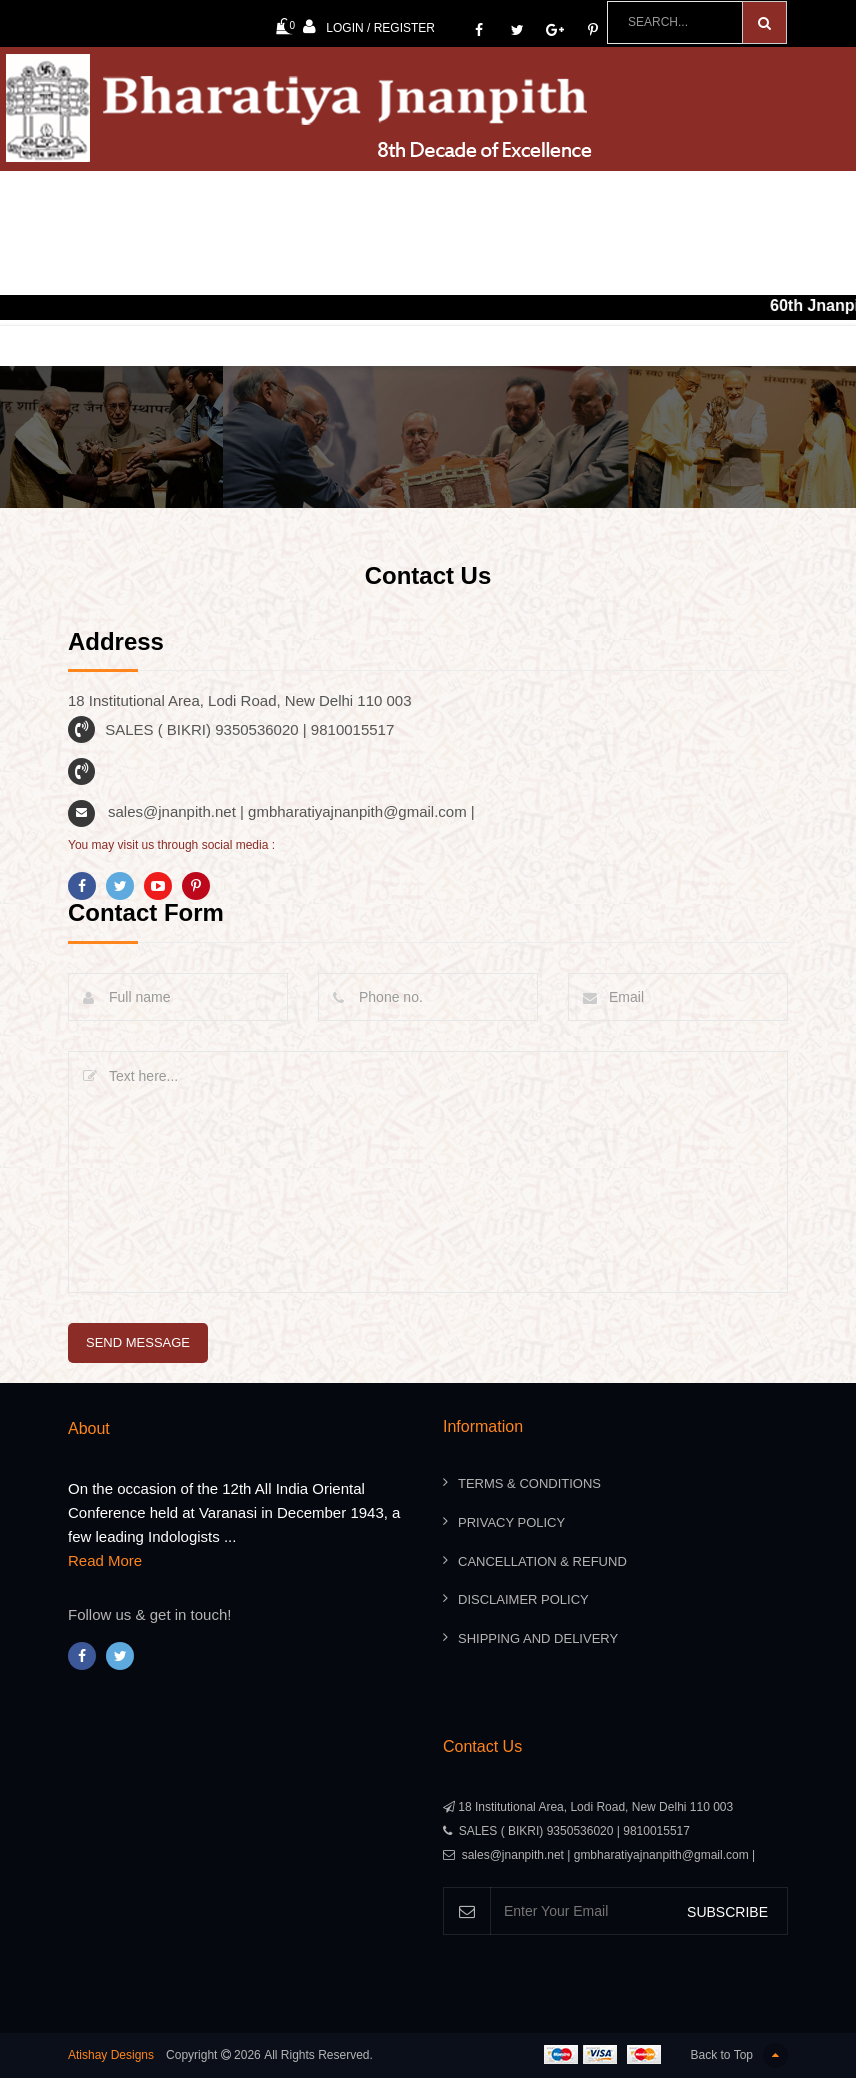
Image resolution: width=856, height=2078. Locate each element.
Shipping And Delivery (538, 1638)
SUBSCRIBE (727, 1912)
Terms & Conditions (529, 1484)
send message (138, 1342)
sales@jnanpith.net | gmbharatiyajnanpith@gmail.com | (291, 811)
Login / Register (369, 26)
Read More (105, 1561)
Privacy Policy (511, 1522)
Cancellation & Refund (542, 1561)
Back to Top (739, 2055)
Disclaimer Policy (523, 1599)
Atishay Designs (111, 2055)
